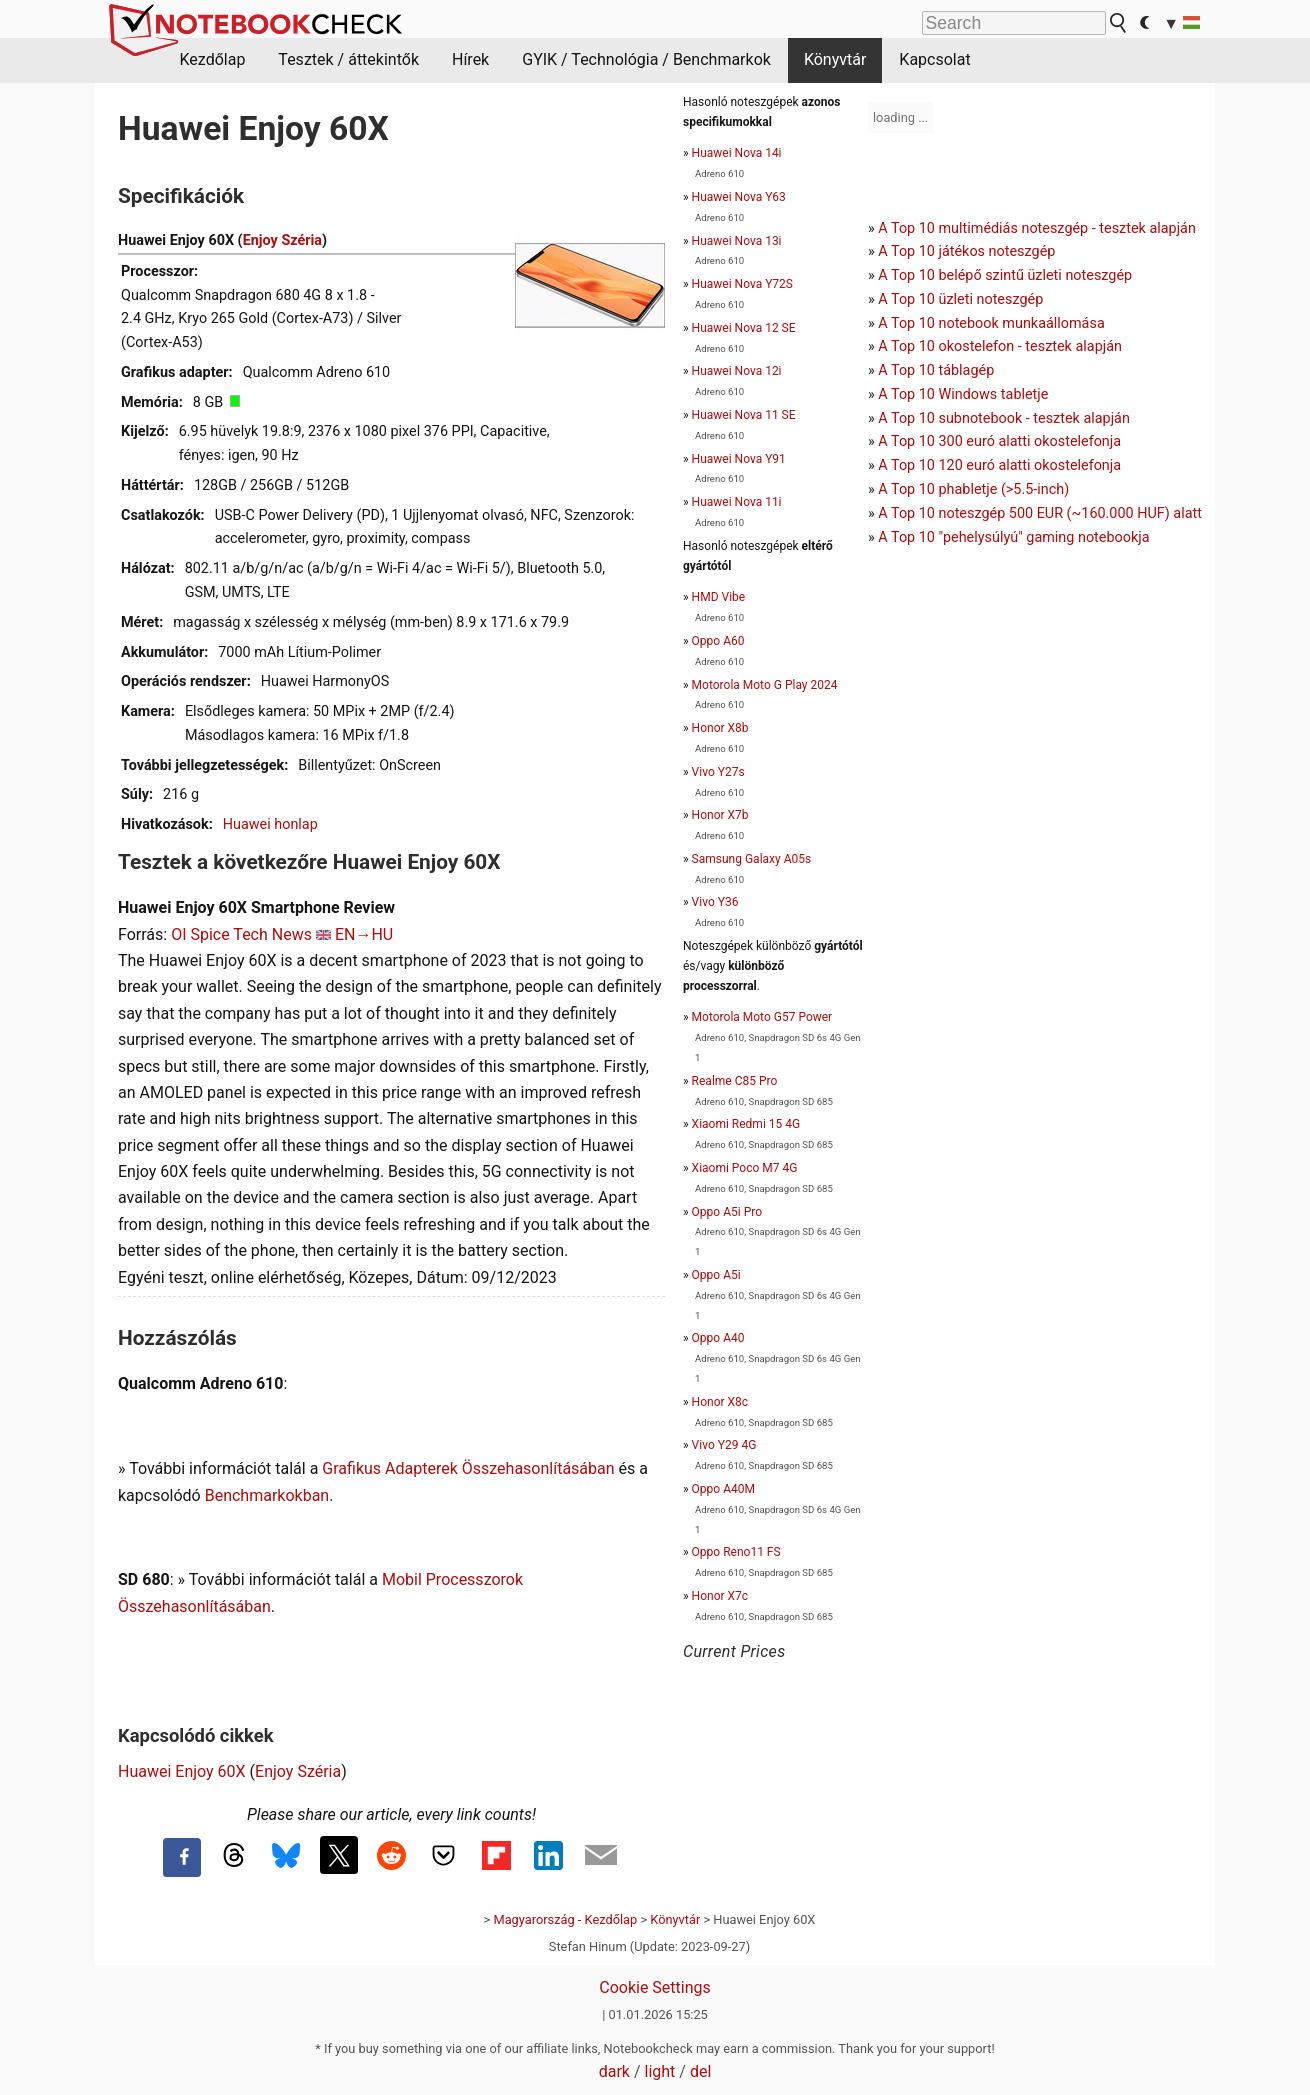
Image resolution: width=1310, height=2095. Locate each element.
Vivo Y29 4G (724, 1445)
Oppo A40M (723, 1489)
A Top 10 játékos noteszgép (966, 251)
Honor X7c (720, 1596)
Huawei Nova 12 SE (744, 328)
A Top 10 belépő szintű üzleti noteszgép (1005, 275)
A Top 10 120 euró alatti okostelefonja (999, 465)
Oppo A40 (718, 1338)
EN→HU (364, 934)
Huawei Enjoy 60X (182, 1771)
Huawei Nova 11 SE (744, 415)
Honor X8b (720, 728)
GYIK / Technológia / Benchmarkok (646, 59)
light (660, 2071)
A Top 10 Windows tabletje (963, 394)
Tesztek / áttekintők (348, 59)
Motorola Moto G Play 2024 (765, 685)
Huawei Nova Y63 (739, 197)
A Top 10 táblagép (936, 370)
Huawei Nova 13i (737, 241)
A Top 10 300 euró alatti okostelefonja (999, 441)
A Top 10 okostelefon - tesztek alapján (1000, 346)
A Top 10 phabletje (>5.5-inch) (973, 489)
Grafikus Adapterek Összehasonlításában (468, 1468)
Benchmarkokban (267, 1495)
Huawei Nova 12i (737, 371)
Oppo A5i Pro (727, 1212)
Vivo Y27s (718, 772)
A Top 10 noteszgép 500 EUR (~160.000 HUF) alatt (1040, 513)
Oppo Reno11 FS (736, 1552)
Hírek (470, 59)
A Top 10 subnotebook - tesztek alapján (1004, 418)
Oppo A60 (718, 641)
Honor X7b (720, 815)
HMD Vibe (719, 597)
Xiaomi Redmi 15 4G (746, 1124)
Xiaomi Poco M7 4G (745, 1168)
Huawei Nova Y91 (739, 459)
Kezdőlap (213, 59)
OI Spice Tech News (241, 934)
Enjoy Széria (282, 240)
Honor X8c (720, 1402)
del (700, 2071)
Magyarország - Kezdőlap (565, 1919)
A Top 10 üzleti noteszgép (960, 299)
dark (614, 2071)
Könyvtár (835, 59)
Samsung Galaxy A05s (752, 859)
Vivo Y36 (715, 902)
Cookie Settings (655, 1987)
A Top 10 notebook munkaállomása (991, 323)
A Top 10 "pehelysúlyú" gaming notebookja (1013, 537)
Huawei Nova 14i (737, 153)
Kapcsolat (934, 59)
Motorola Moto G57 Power (762, 1017)
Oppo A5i (716, 1275)
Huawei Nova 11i (737, 502)
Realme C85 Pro (735, 1081)
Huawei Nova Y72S (742, 284)
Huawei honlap (270, 824)
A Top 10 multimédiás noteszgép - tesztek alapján (1037, 228)
